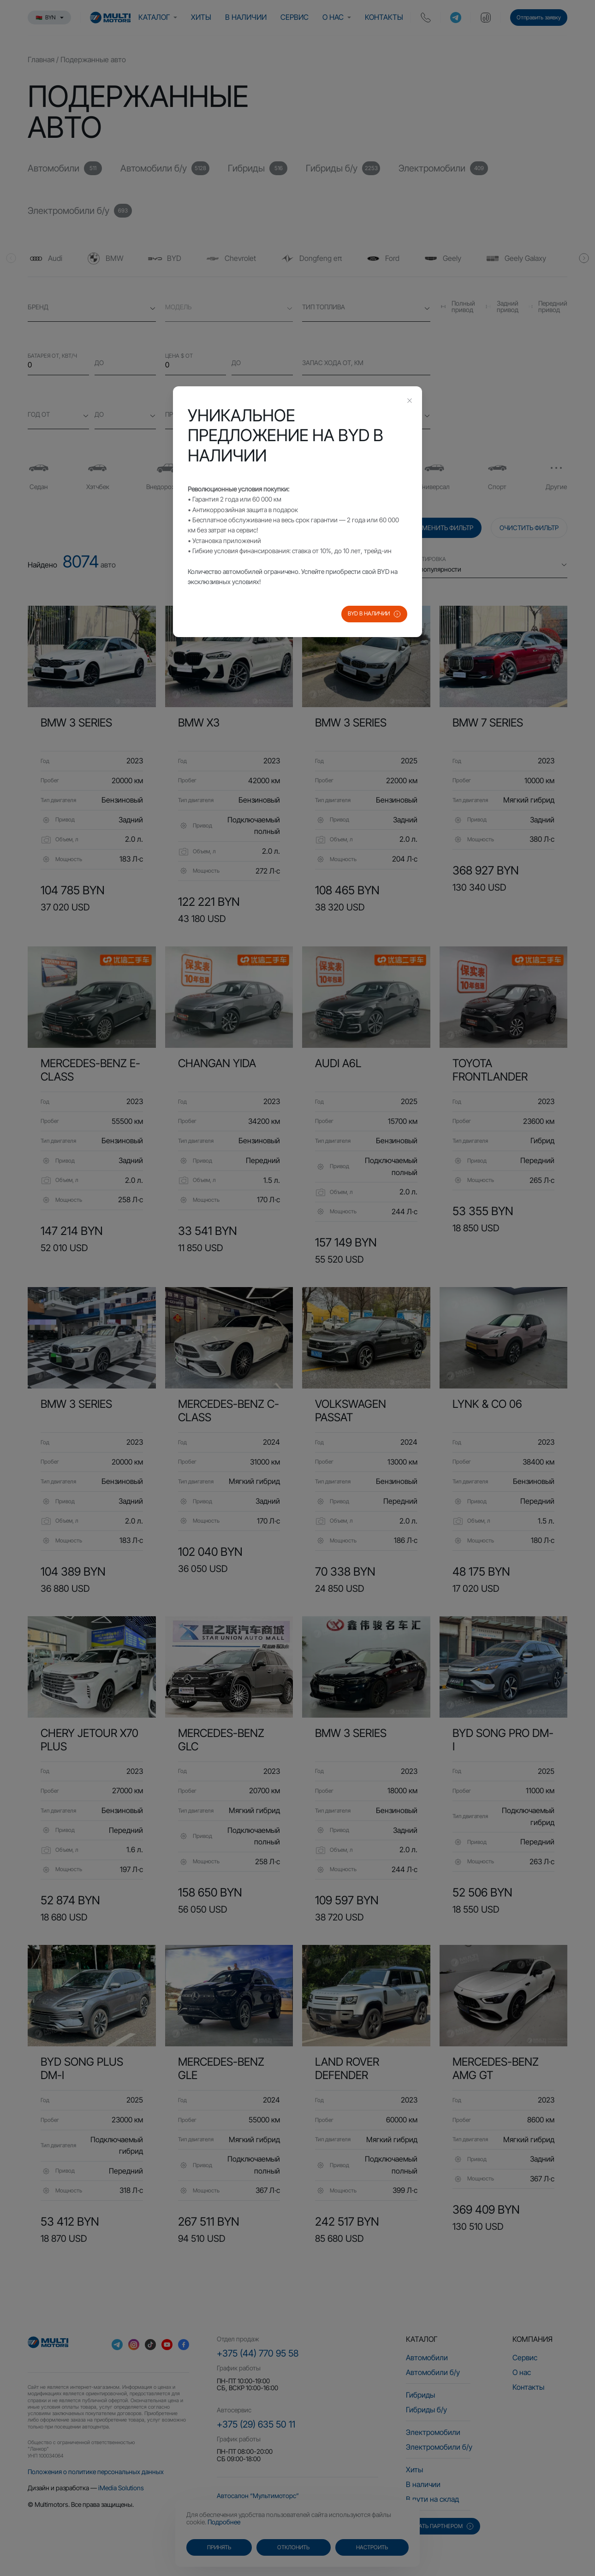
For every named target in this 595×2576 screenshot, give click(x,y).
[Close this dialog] (409, 401)
